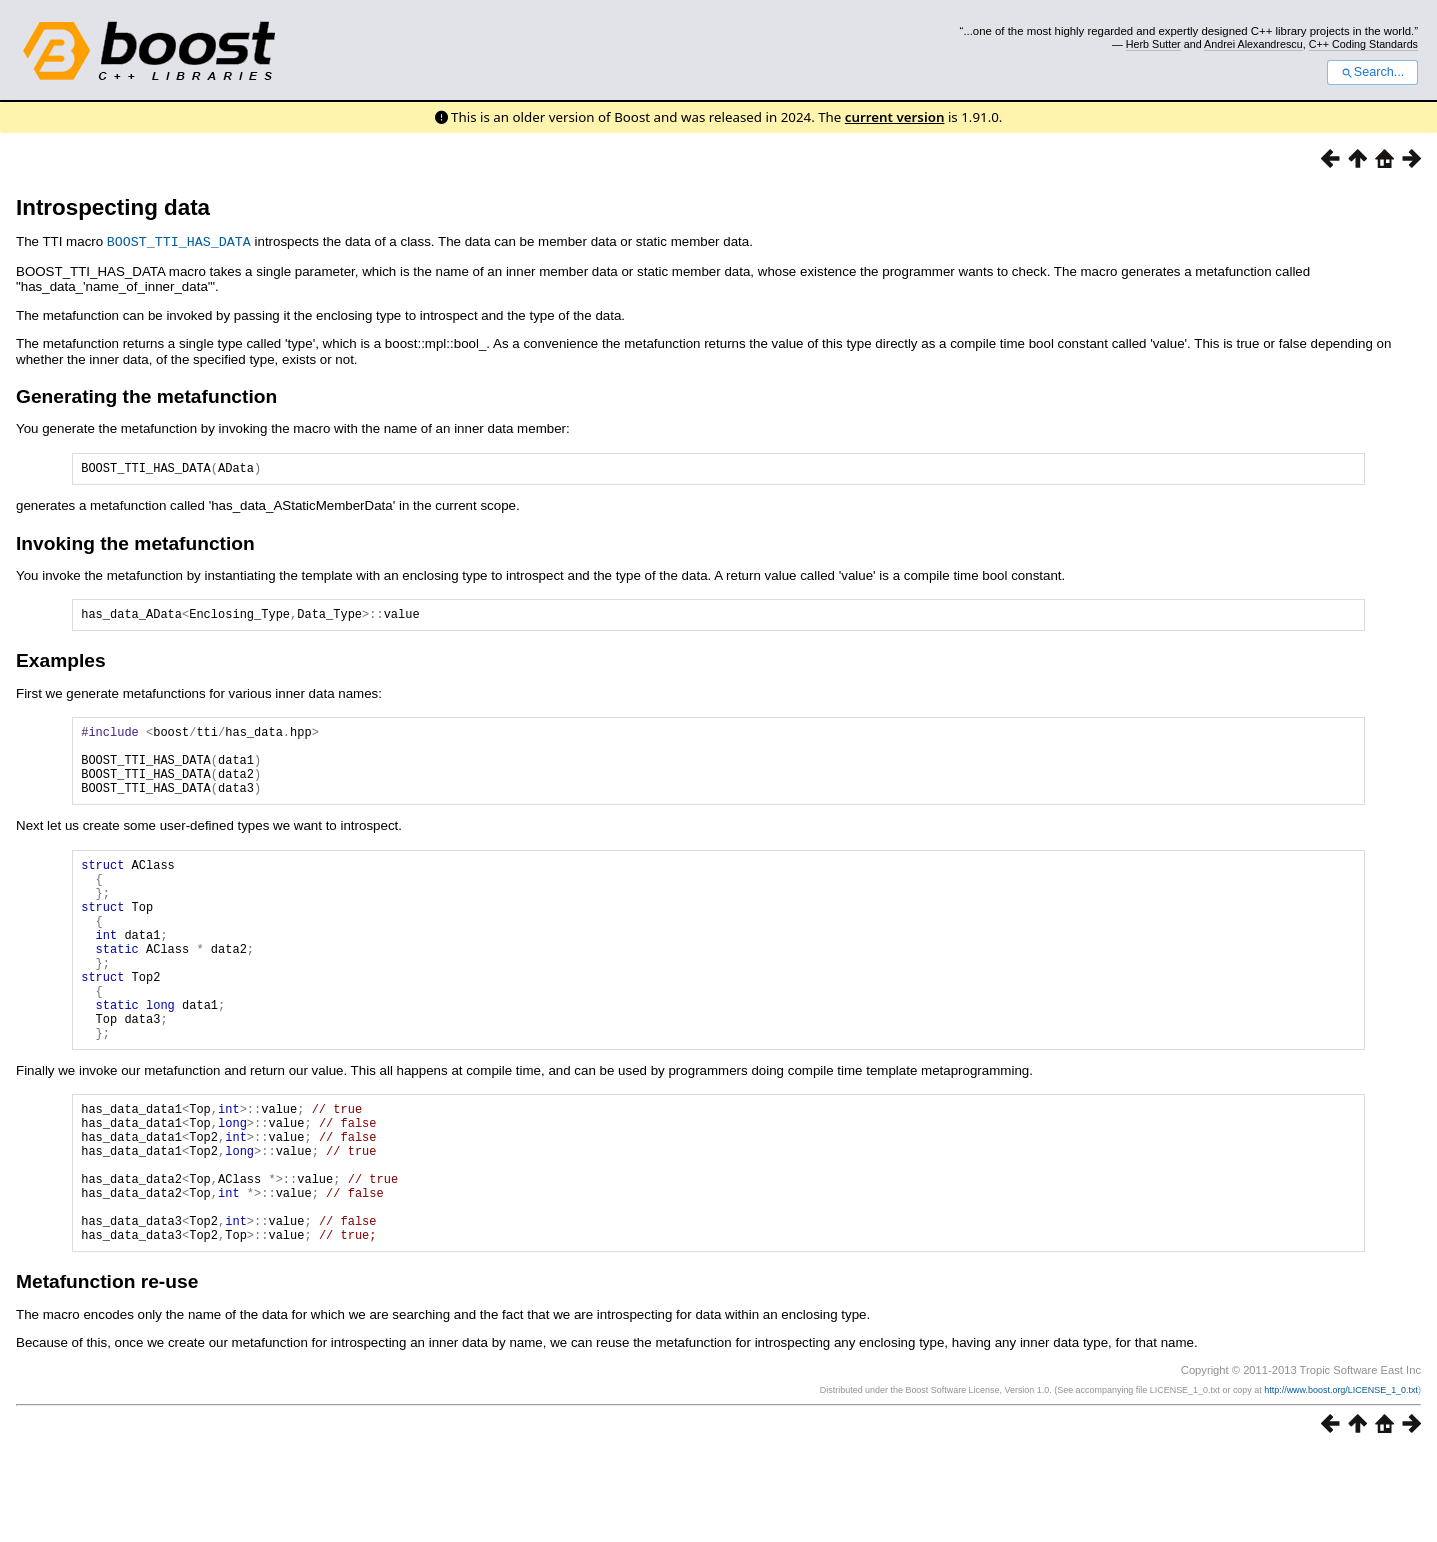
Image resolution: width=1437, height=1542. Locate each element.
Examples (61, 665)
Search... (1372, 72)
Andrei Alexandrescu (1253, 44)
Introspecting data (113, 207)
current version (895, 117)
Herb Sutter (1153, 44)
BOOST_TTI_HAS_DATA (179, 241)
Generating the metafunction (146, 395)
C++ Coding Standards (1363, 44)
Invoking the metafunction (135, 545)
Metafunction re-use (107, 1370)
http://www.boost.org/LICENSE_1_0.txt (1341, 1479)
